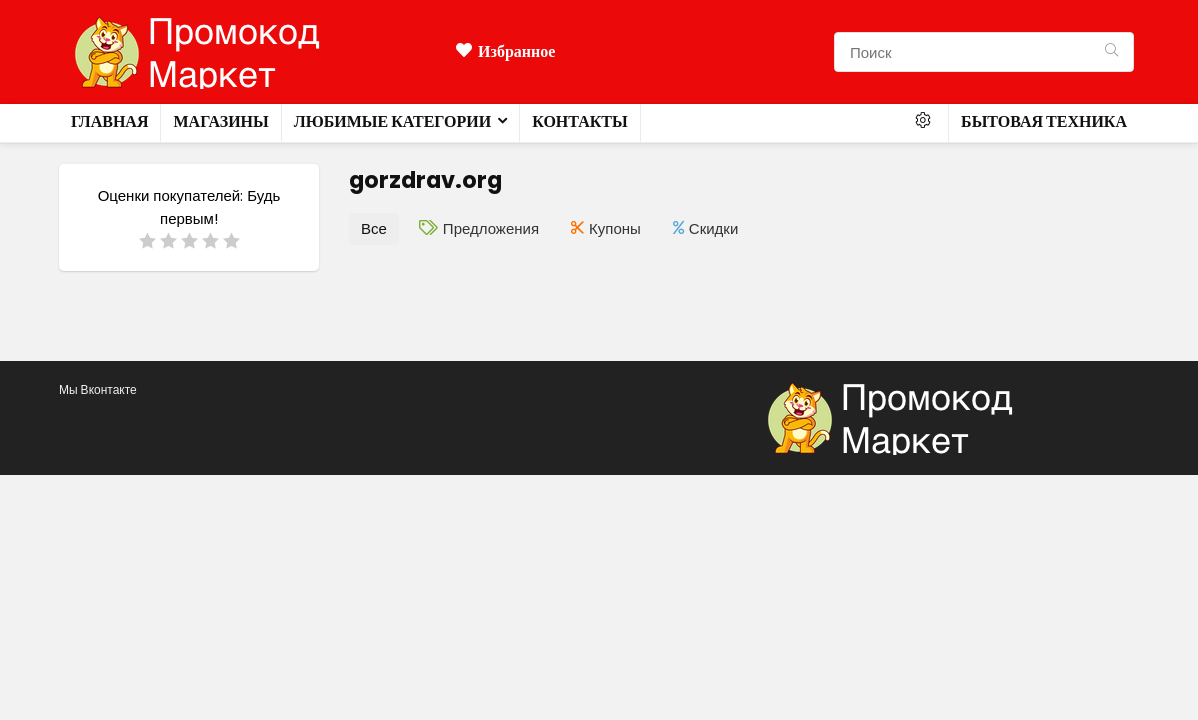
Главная (109, 121)
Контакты (580, 121)
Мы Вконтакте (98, 389)
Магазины (220, 121)
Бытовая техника (1044, 121)
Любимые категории (392, 121)
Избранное (505, 51)
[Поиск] (1111, 52)
